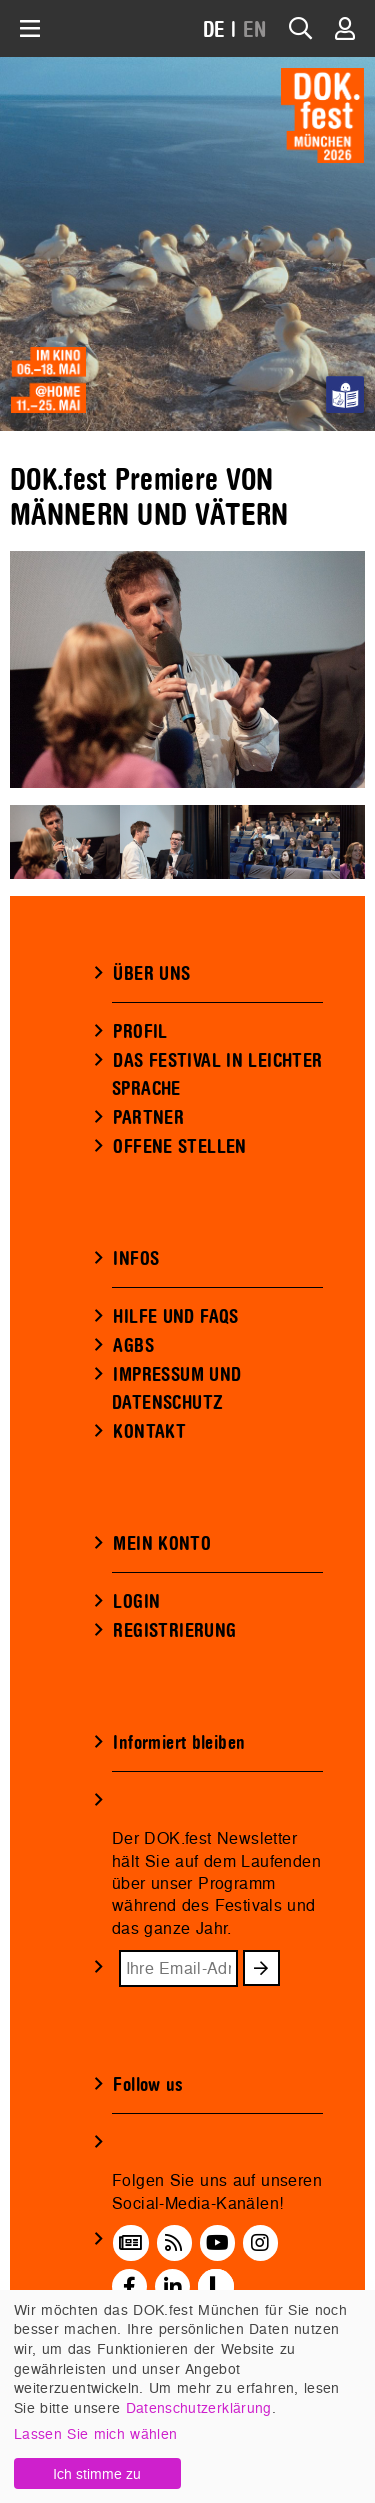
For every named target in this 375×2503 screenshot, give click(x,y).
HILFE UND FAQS (175, 1317)
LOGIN (136, 1602)
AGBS (133, 1346)
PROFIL (140, 1032)
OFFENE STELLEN (179, 1147)
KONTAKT (149, 1432)
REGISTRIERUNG (174, 1631)
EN (255, 30)
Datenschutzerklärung (199, 2407)
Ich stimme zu (97, 2473)
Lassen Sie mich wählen (95, 2433)
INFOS (136, 1259)
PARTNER (148, 1118)
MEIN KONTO (162, 1544)
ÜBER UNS (151, 974)
